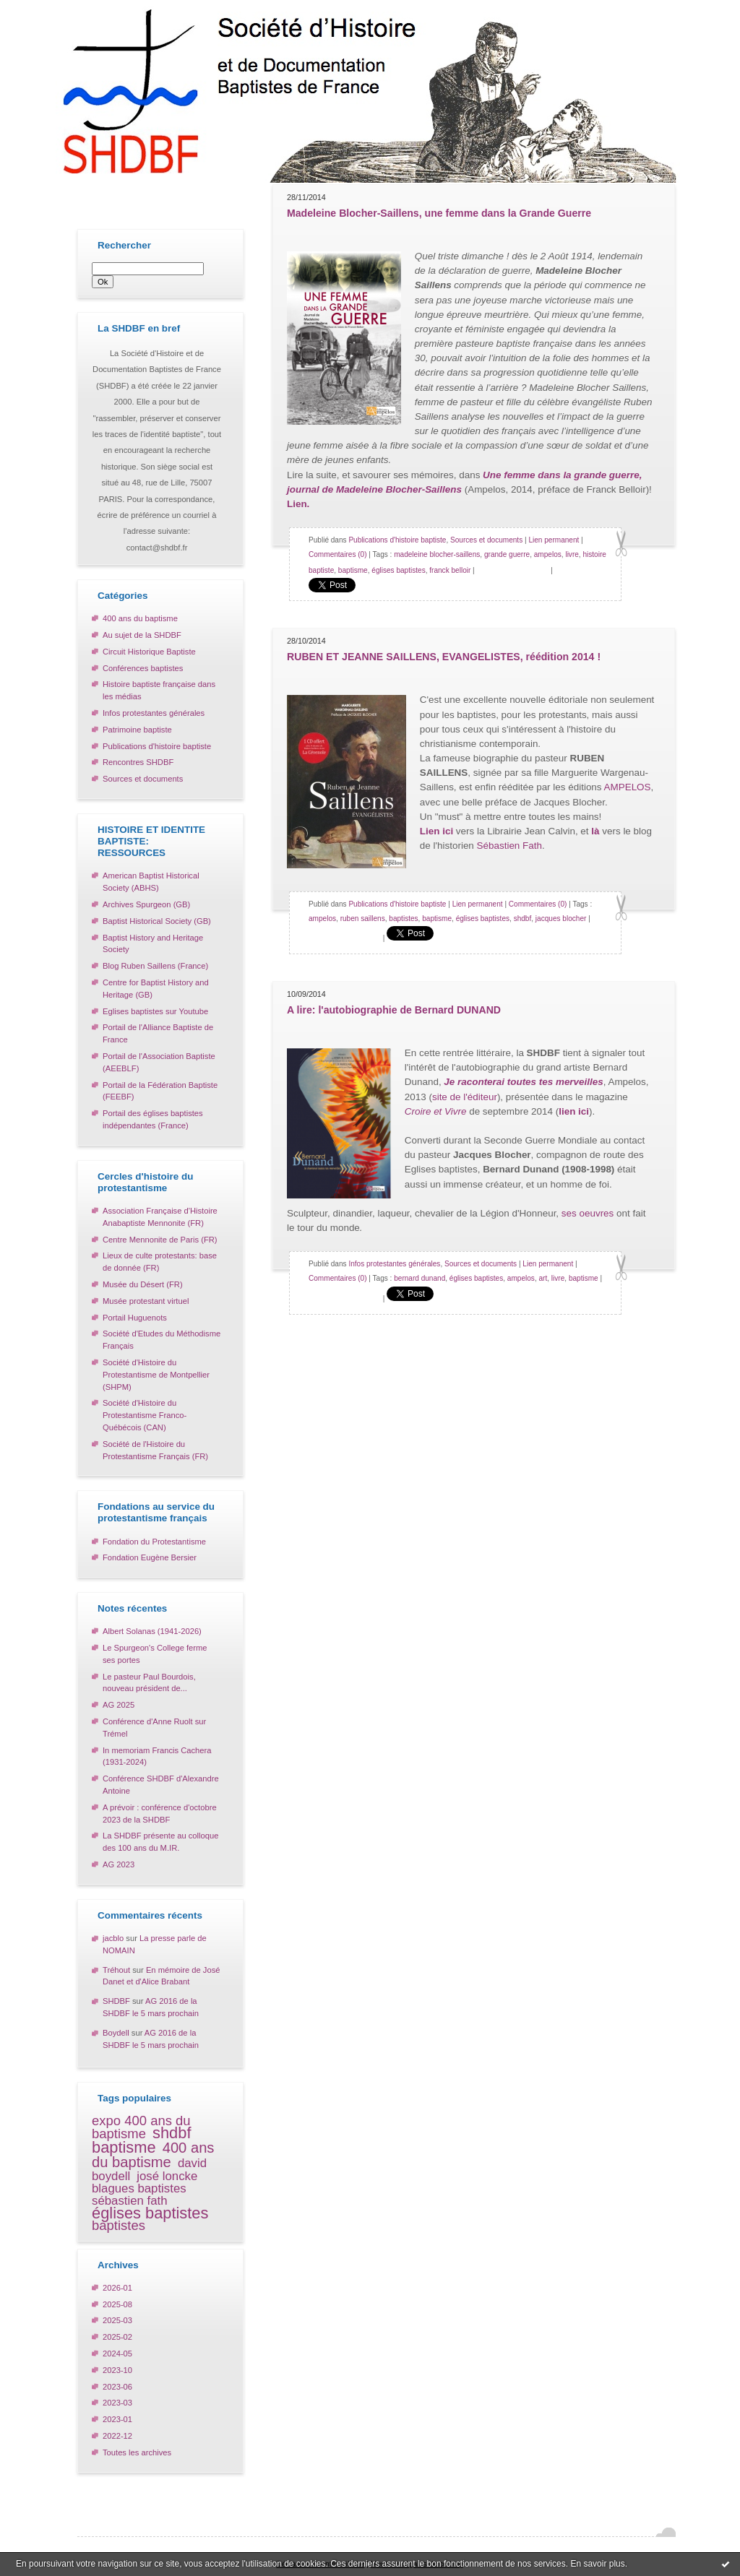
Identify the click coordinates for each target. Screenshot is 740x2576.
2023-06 (117, 2386)
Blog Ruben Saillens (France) (155, 965)
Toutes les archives (137, 2452)
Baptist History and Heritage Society (153, 943)
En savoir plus (597, 2564)
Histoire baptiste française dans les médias (159, 690)
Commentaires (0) (338, 554)
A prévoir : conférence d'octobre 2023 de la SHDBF (160, 1813)
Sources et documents (143, 778)
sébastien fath (130, 2201)
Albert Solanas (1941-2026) (152, 1631)
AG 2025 (118, 1704)
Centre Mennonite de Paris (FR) (160, 1239)
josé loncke (167, 2176)
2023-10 (117, 2370)
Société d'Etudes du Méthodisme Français (161, 1339)
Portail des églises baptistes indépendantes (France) (153, 1119)
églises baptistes (150, 2213)
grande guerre (507, 554)
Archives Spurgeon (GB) (146, 904)
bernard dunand (419, 1278)
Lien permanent (553, 540)
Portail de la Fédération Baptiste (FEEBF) (160, 1091)
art (543, 1278)
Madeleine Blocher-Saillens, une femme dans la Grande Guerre (439, 213)
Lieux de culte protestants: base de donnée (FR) (160, 1261)
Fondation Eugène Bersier (150, 1557)
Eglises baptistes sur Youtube (155, 1011)
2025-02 (117, 2337)
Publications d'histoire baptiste (157, 746)
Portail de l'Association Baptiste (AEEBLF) (159, 1062)
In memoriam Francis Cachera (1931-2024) (157, 1756)
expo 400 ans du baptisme (141, 2127)
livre (571, 554)
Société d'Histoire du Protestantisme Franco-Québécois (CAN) (144, 1415)
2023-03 (117, 2402)
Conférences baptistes (143, 668)
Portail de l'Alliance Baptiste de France (158, 1033)
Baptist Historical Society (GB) (157, 921)
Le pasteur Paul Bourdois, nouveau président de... (149, 1682)
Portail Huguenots (135, 1317)
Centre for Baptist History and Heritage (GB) (156, 988)
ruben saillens (362, 918)
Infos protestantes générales (154, 713)
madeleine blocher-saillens (437, 554)
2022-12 (117, 2436)
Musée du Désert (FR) (143, 1284)
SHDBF (116, 2001)
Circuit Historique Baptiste (149, 651)
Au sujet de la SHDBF (142, 635)
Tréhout (116, 1970)
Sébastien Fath (509, 845)
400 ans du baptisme (140, 618)
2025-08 (117, 2304)
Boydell (116, 2032)
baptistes (118, 2225)
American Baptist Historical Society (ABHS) (151, 881)
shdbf (171, 2133)
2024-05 (117, 2353)
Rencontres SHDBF (138, 762)
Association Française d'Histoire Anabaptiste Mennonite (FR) (160, 1216)
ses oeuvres (588, 1213)
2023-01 (117, 2419)
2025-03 (117, 2320)
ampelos (548, 554)
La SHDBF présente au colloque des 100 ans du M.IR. (160, 1841)
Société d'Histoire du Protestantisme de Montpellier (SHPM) (156, 1374)
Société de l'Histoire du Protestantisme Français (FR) (155, 1450)
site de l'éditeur (464, 1097)
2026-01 (117, 2287)
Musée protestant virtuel (146, 1301)
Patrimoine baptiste (137, 729)
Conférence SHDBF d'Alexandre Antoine (161, 1784)
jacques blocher (560, 918)
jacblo (113, 1938)
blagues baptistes (139, 2188)
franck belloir (449, 570)
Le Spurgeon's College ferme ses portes (155, 1653)
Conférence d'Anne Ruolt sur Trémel (154, 1727)
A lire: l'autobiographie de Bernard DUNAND (394, 1010)
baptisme (124, 2147)
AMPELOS (627, 787)
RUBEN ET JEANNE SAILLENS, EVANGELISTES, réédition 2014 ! (444, 656)
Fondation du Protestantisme (154, 1541)
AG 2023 (118, 1864)
